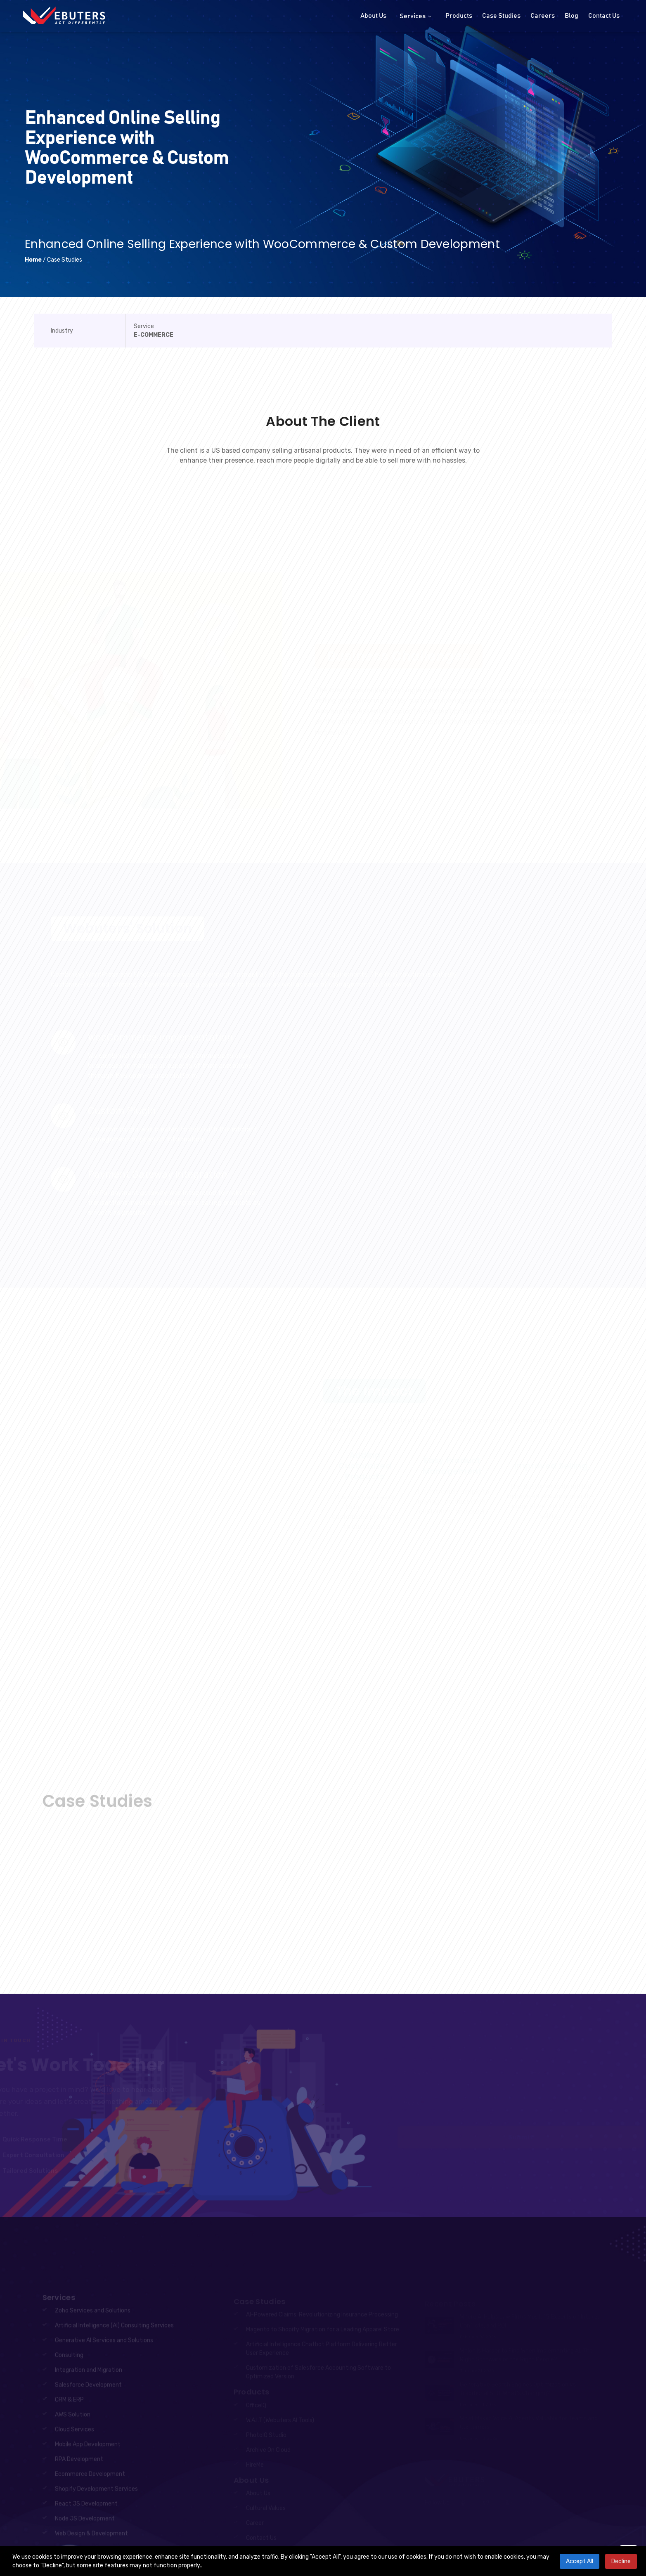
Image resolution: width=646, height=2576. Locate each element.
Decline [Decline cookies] (621, 2561)
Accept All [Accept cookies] (579, 2561)
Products (458, 15)
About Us (373, 15)
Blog (571, 15)
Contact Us (604, 15)
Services (416, 16)
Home (33, 259)
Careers (542, 15)
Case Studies (501, 15)
